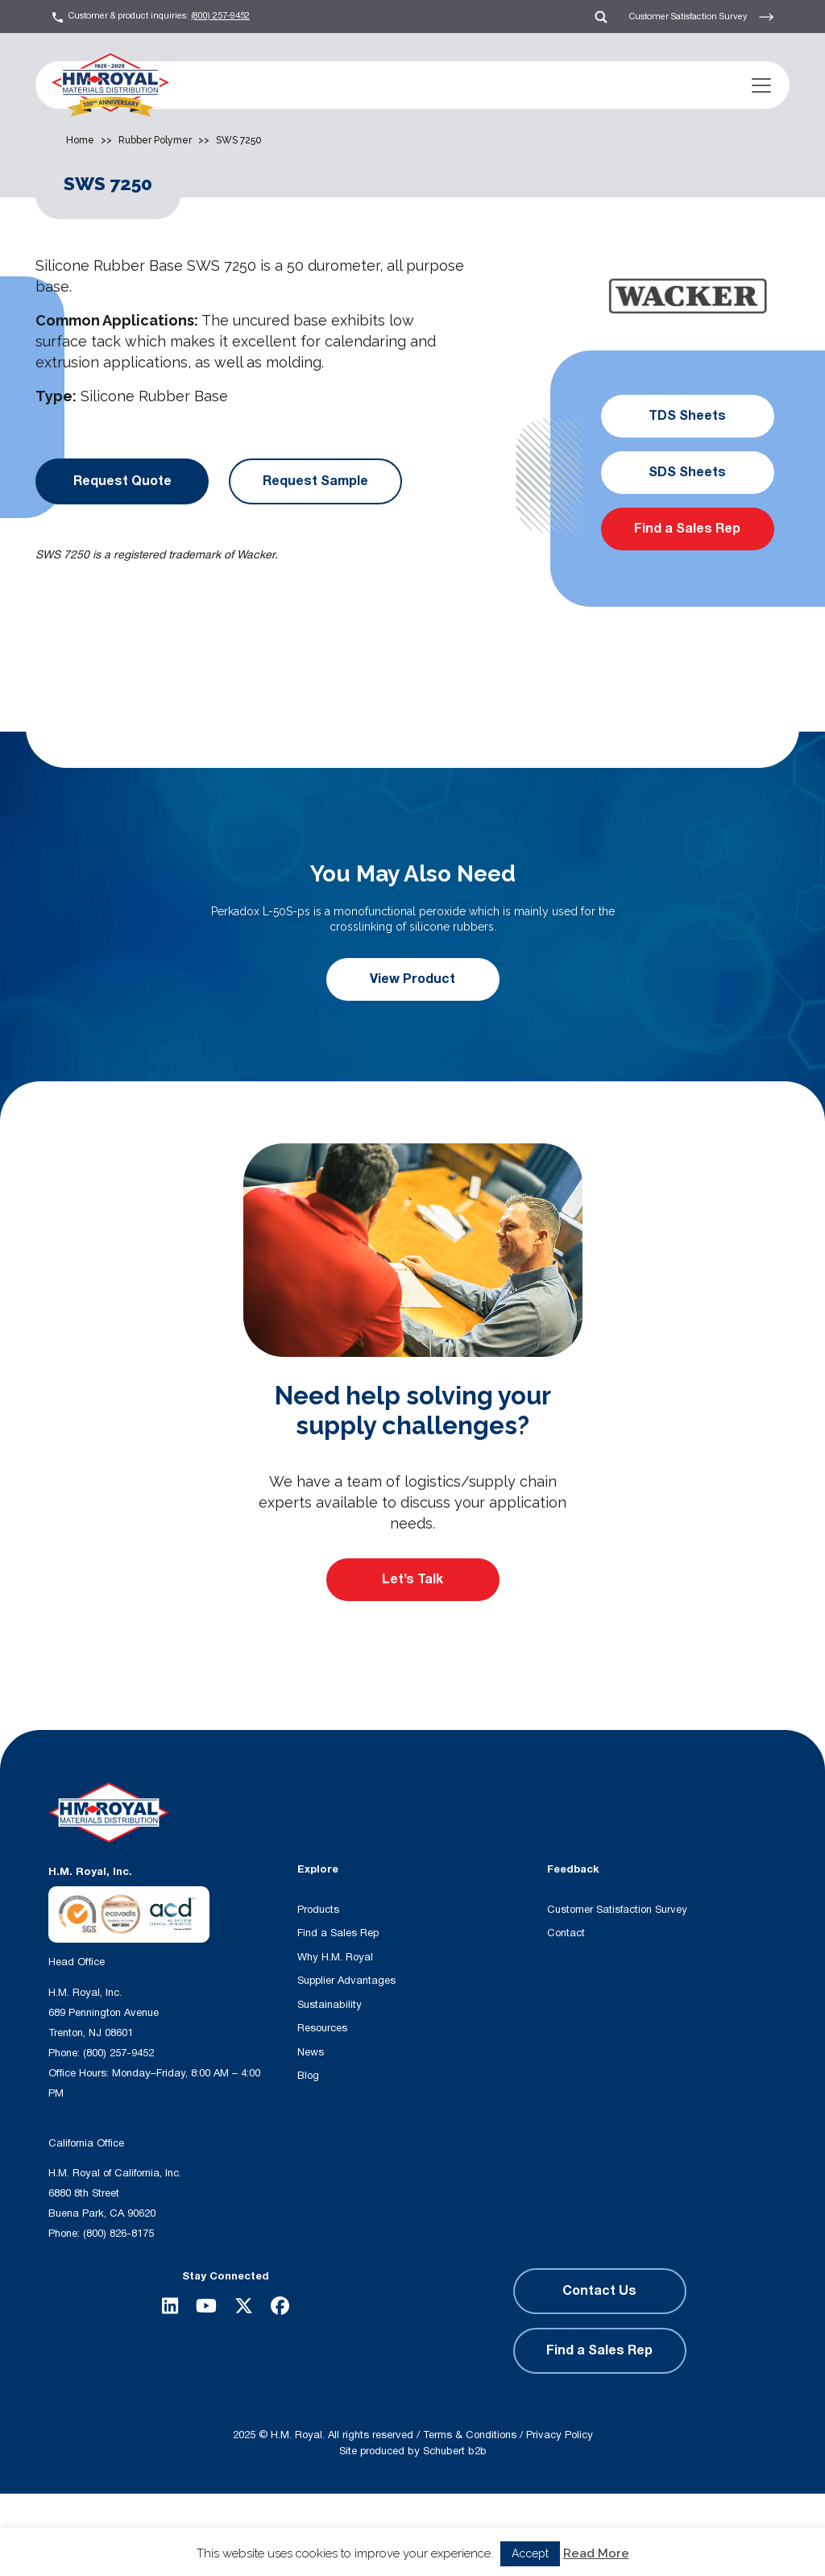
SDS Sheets (687, 472)
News (310, 2052)
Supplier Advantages (346, 1980)
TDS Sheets (687, 415)
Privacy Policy (559, 2435)
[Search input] (237, 2534)
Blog (308, 2076)
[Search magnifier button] (340, 2534)
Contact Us (599, 2290)
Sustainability (329, 2005)
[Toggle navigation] (761, 85)
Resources (322, 2028)
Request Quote (122, 481)
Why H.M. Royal (335, 1957)
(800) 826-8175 (118, 2233)
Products (318, 1910)
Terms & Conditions (469, 2435)
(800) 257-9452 (220, 16)
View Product (412, 979)
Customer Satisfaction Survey (701, 17)
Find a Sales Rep (687, 528)
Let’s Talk (412, 1579)
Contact (566, 1933)
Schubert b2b (455, 2451)
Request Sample (315, 481)
